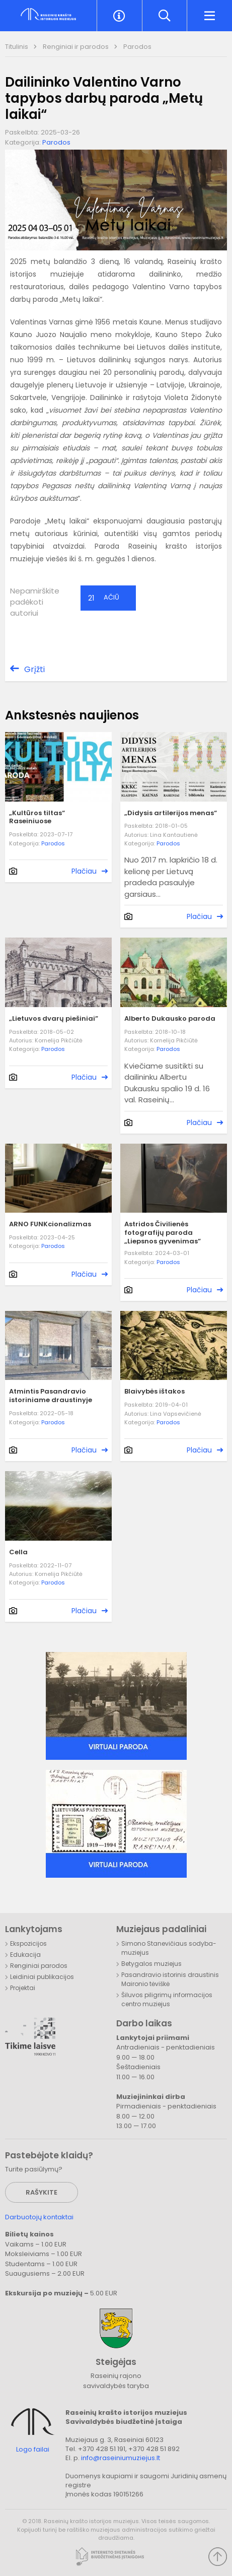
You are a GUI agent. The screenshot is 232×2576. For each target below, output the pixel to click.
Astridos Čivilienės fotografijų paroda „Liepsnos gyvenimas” (162, 1233)
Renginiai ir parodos (76, 46)
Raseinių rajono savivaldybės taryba (116, 2381)
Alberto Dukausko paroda (169, 1019)
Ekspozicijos (28, 1943)
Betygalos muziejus (151, 1963)
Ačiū (103, 598)
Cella (18, 1552)
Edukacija (25, 1954)
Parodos (137, 46)
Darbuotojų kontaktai (39, 2217)
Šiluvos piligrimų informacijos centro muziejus (166, 1999)
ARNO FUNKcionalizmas (50, 1224)
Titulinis (17, 46)
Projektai (22, 1988)
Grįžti (34, 669)
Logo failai (32, 2449)
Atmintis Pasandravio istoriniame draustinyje (50, 1396)
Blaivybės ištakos (154, 1392)
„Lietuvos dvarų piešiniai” (53, 1019)
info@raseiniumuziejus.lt (120, 2458)
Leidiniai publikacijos (42, 1976)
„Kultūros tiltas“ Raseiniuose (37, 817)
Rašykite (41, 2192)
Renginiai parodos (38, 1965)
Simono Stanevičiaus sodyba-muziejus (168, 1948)
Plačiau (84, 871)
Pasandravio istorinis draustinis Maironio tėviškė (170, 1979)
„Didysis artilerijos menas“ (170, 813)
